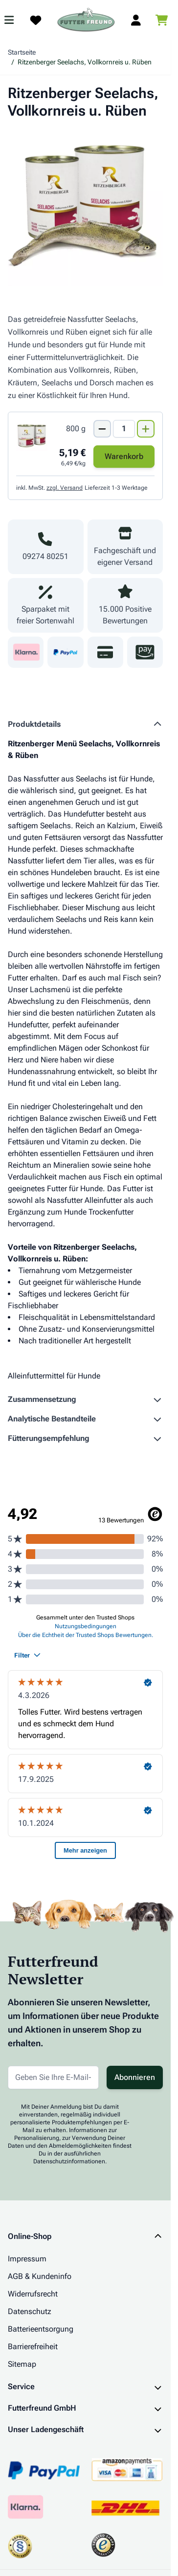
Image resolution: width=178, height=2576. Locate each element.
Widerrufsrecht (33, 2293)
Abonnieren (134, 2077)
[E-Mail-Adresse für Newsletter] (53, 2077)
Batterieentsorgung (40, 2329)
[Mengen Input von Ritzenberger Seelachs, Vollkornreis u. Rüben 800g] (124, 429)
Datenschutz (29, 2311)
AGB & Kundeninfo (39, 2276)
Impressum (27, 2258)
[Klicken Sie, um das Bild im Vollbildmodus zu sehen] (85, 208)
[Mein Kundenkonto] (136, 20)
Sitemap (22, 2364)
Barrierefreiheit (33, 2346)
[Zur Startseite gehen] (86, 20)
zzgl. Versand (64, 487)
